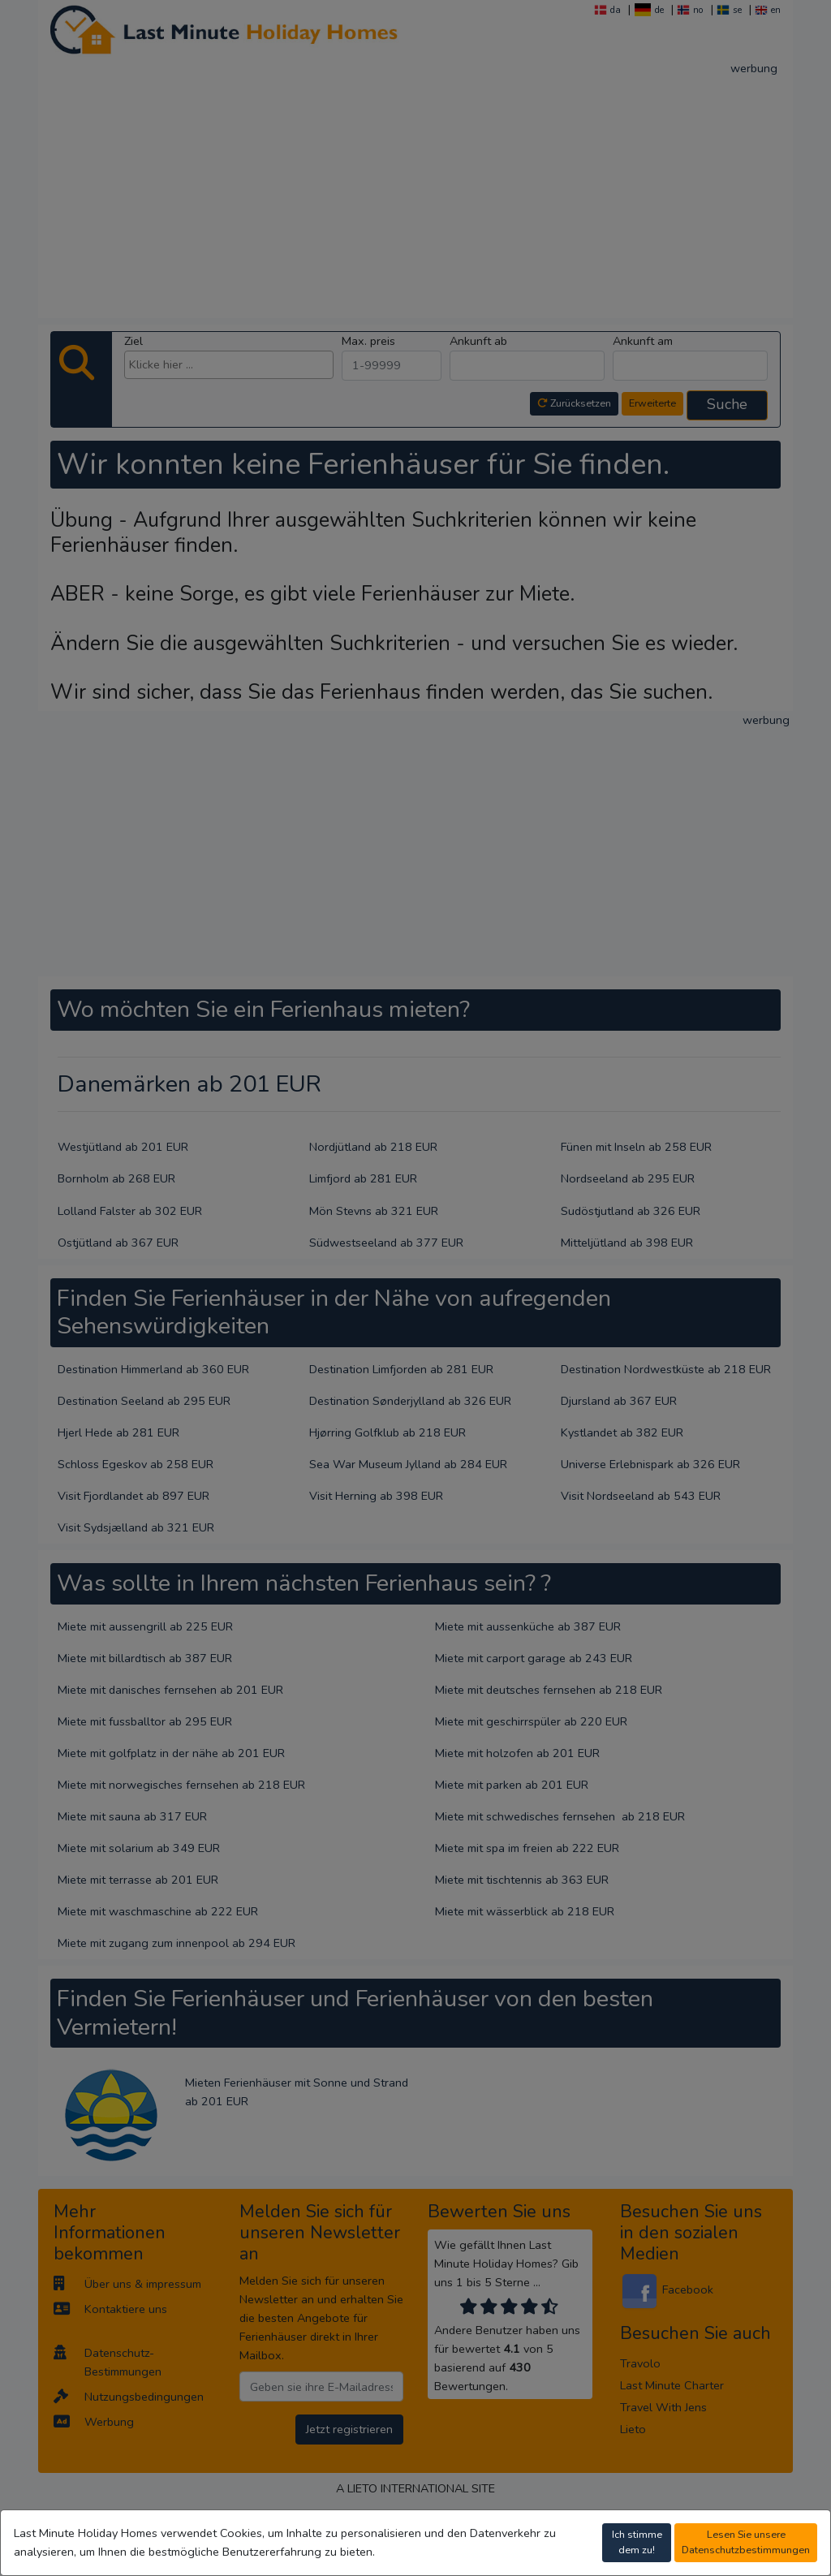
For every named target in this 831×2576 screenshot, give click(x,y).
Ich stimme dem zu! (637, 2542)
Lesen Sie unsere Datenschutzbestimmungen (746, 2542)
